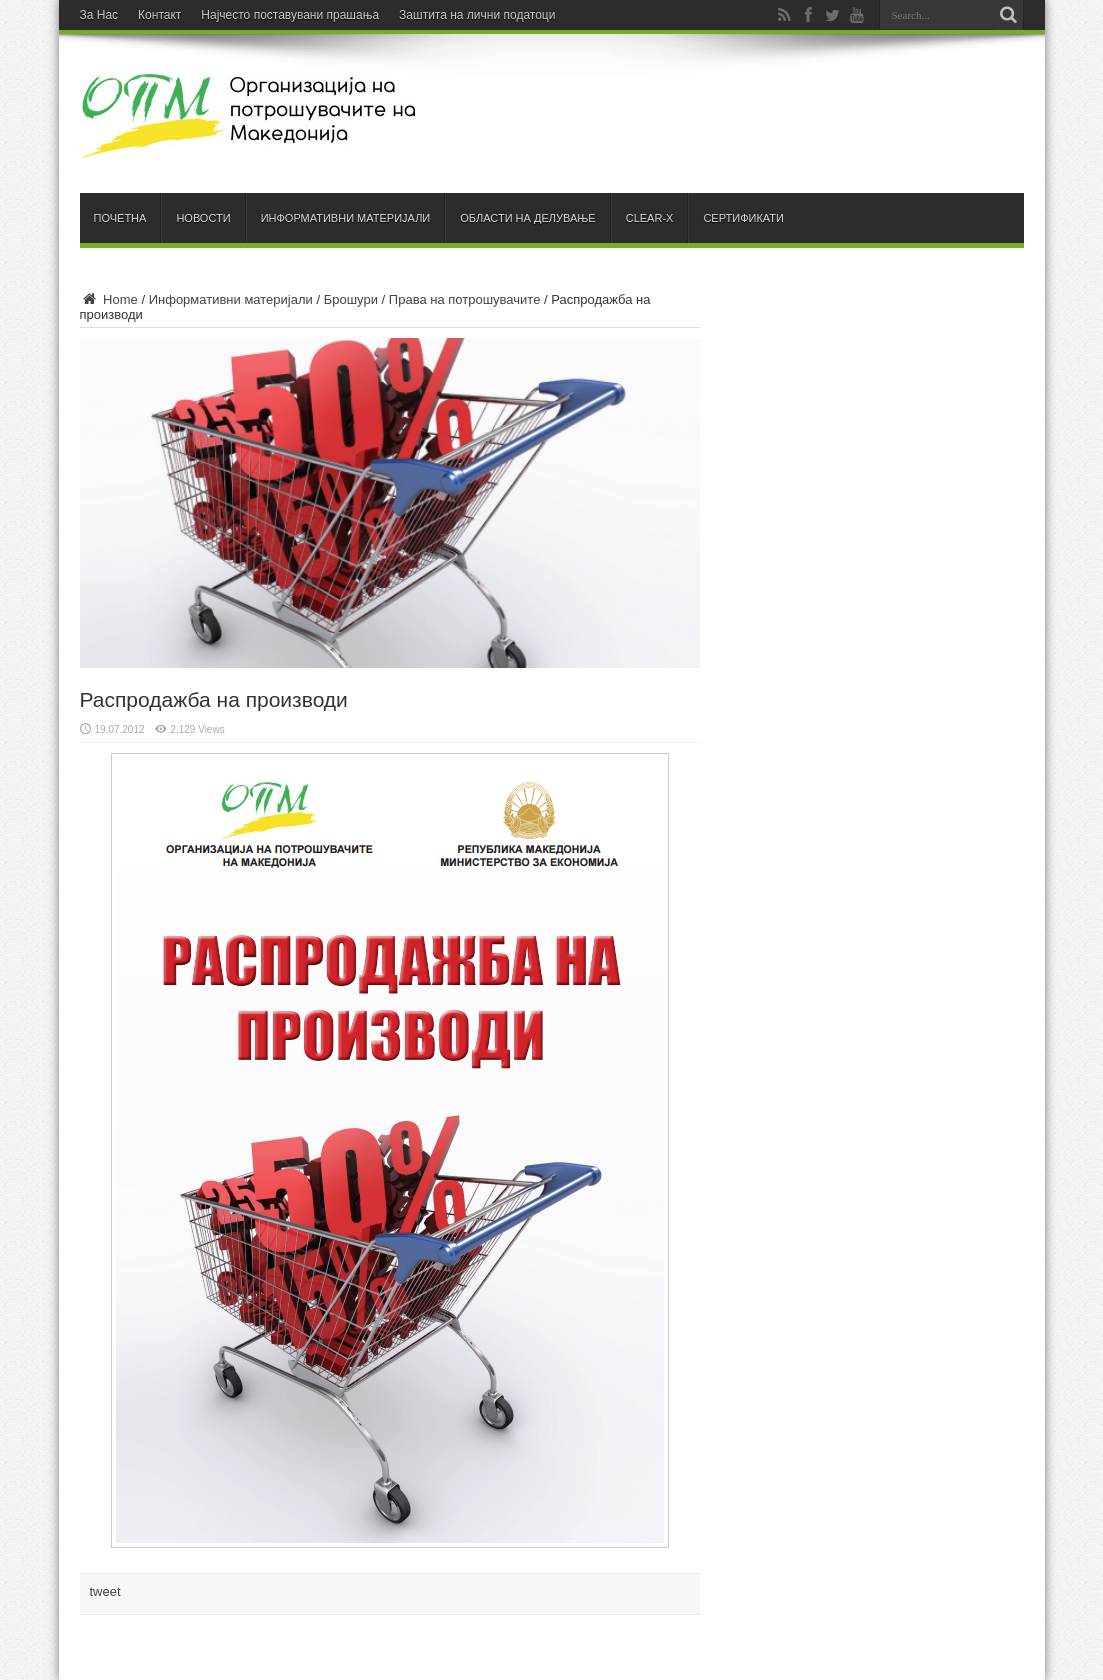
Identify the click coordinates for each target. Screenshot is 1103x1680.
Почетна (120, 218)
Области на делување (527, 218)
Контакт (159, 15)
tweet (105, 1591)
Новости (203, 218)
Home (109, 299)
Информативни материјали (346, 218)
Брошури (351, 299)
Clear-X (650, 218)
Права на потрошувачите (465, 299)
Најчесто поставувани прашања (290, 15)
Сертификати (743, 218)
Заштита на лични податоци (477, 15)
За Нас (99, 15)
